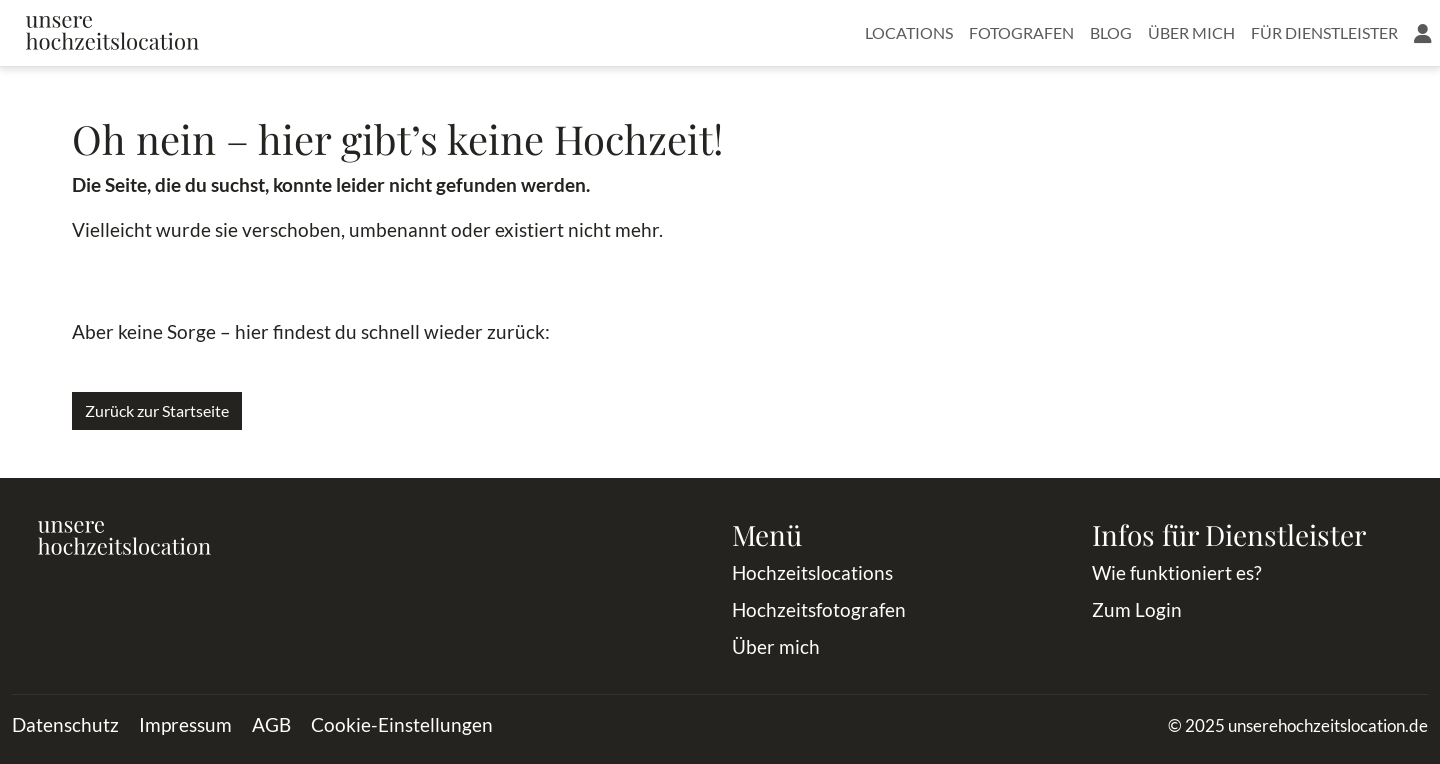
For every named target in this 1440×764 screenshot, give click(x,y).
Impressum (185, 724)
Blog (1111, 32)
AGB (271, 724)
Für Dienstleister (1324, 32)
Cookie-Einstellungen (402, 724)
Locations (909, 32)
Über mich (1191, 32)
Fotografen (1021, 32)
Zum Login (1137, 609)
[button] (1423, 33)
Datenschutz (65, 724)
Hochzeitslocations (812, 572)
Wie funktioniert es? (1177, 572)
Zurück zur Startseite (157, 410)
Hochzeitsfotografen (819, 609)
